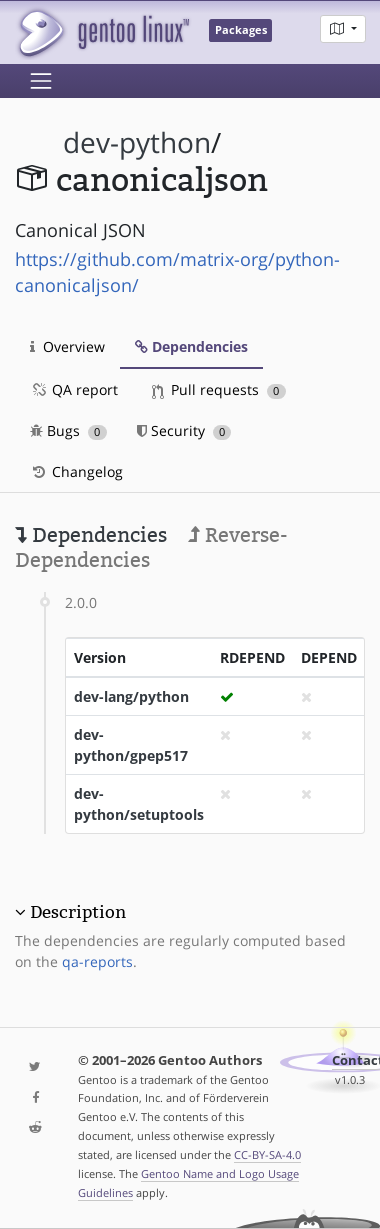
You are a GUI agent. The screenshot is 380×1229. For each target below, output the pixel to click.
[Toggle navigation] (41, 81)
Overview (67, 346)
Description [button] (78, 912)
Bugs (68, 430)
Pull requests (219, 389)
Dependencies (191, 346)
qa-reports (97, 961)
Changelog (76, 471)
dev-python (137, 142)
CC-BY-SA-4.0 (267, 1154)
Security (184, 430)
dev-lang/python (131, 696)
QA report (74, 389)
